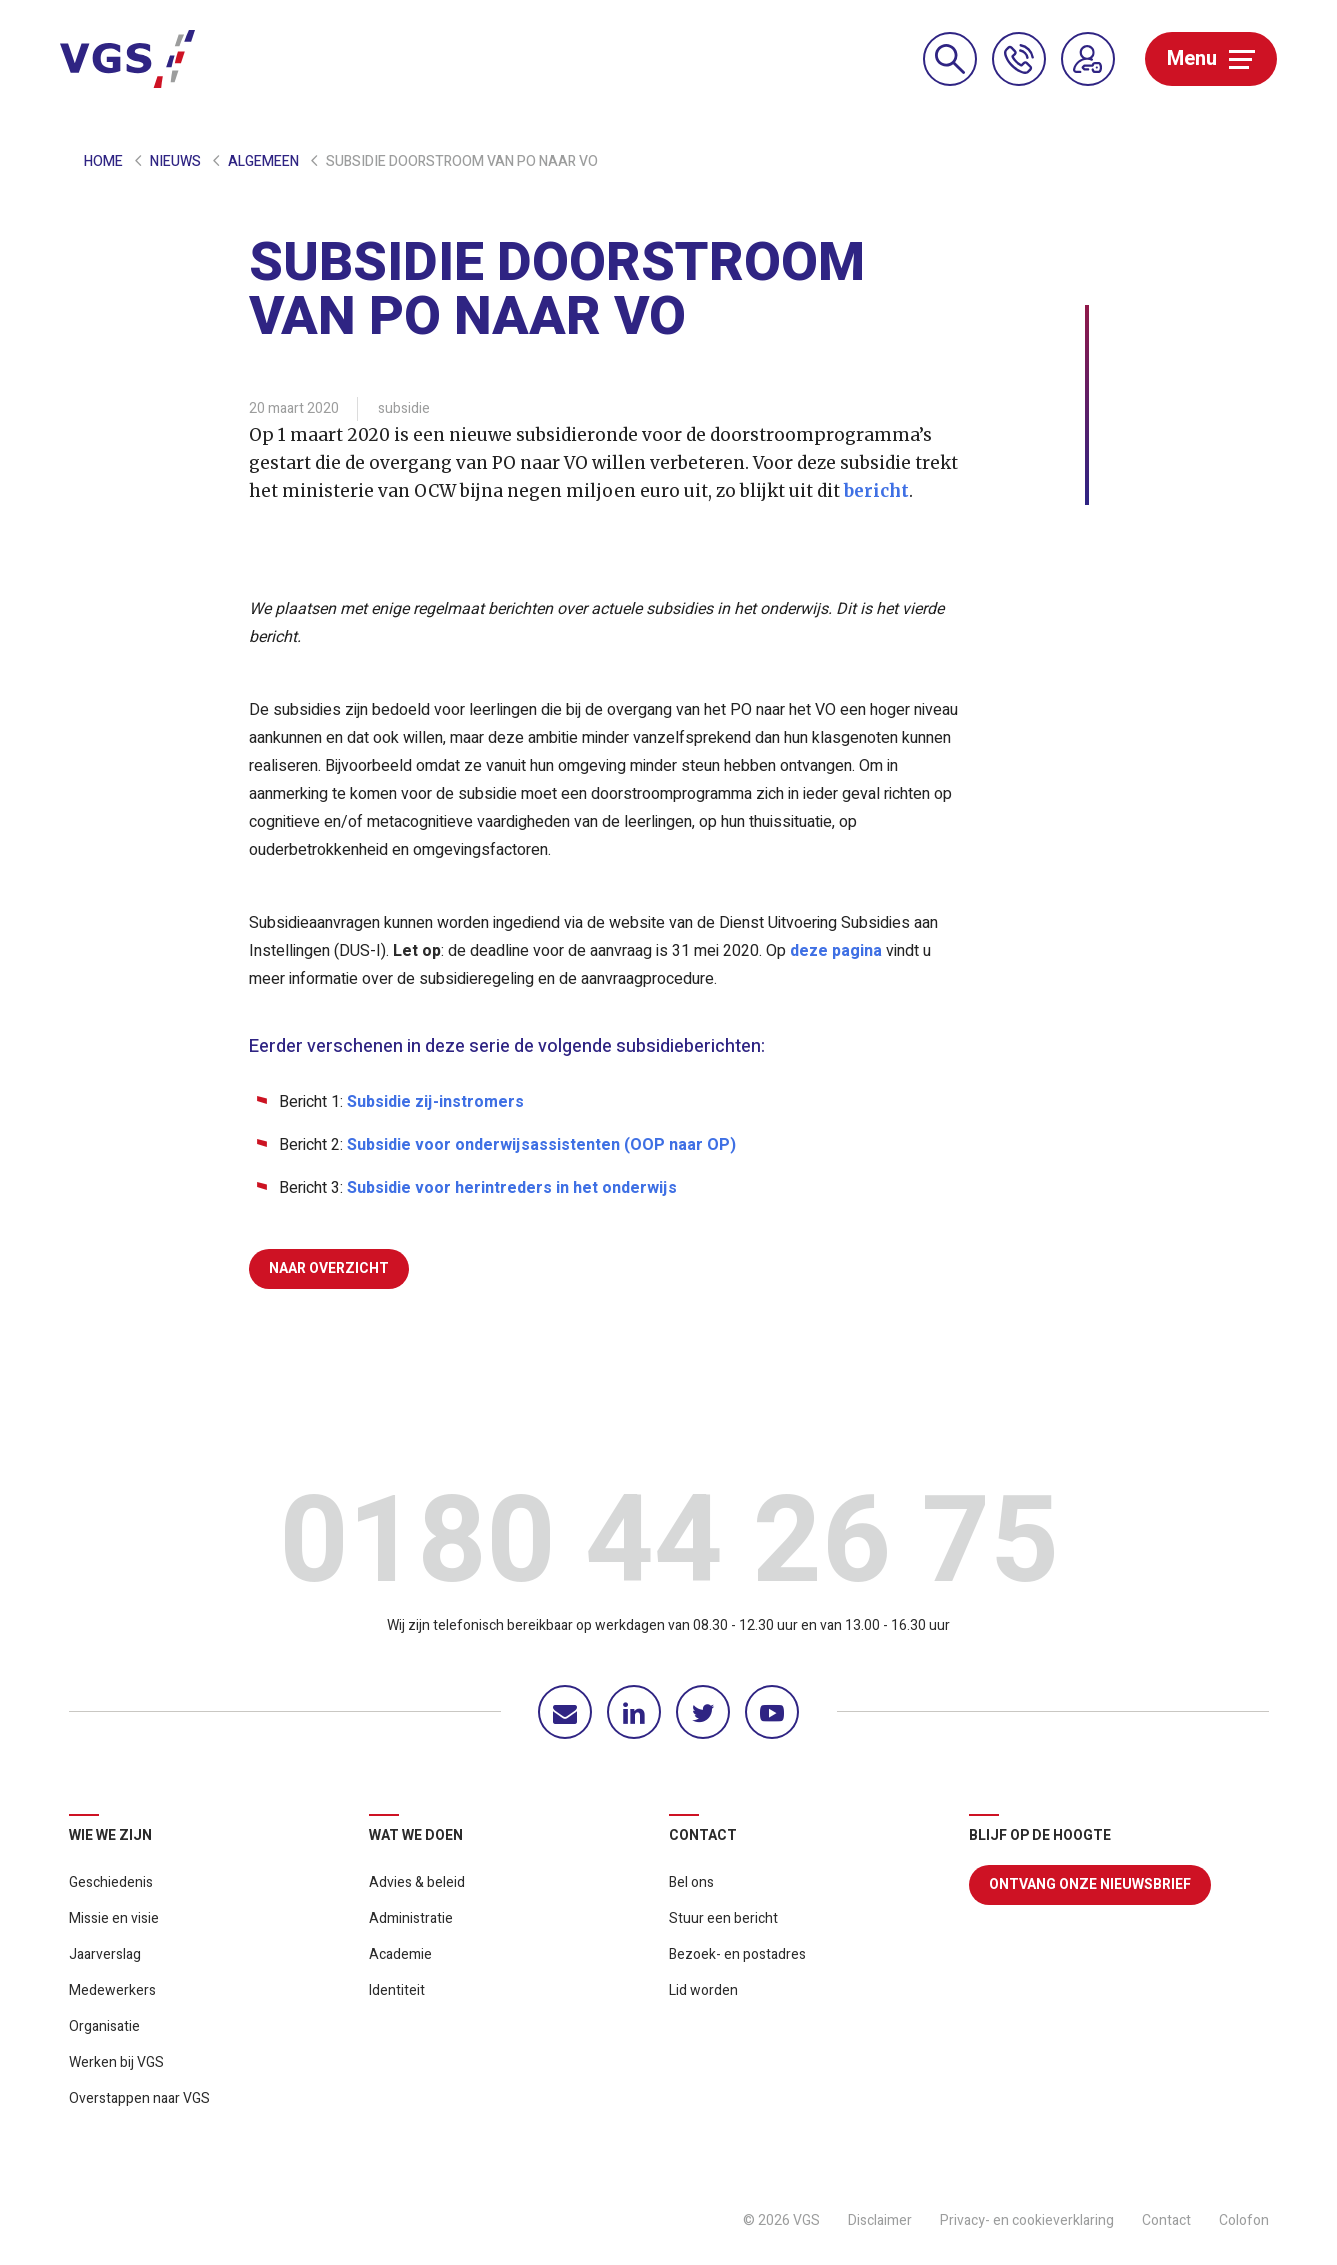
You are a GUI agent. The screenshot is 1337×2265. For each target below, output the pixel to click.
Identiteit (397, 1990)
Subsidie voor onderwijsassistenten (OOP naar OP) (541, 1145)
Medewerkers (112, 1990)
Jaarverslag (105, 1954)
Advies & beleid (417, 1882)
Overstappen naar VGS (139, 2098)
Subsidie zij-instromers (435, 1102)
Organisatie (104, 2026)
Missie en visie (114, 1918)
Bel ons (691, 1882)
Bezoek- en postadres (737, 1954)
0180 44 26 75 (669, 1548)
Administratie (411, 1918)
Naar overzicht (329, 1268)
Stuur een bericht (723, 1918)
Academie (400, 1954)
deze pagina (836, 951)
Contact (1166, 2220)
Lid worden (703, 1990)
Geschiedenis (111, 1882)
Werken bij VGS (116, 2062)
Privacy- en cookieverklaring (1027, 2220)
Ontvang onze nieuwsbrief (1090, 1884)
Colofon (1244, 2220)
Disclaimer (880, 2220)
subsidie (404, 408)
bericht (876, 491)
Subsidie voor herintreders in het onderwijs (512, 1188)
